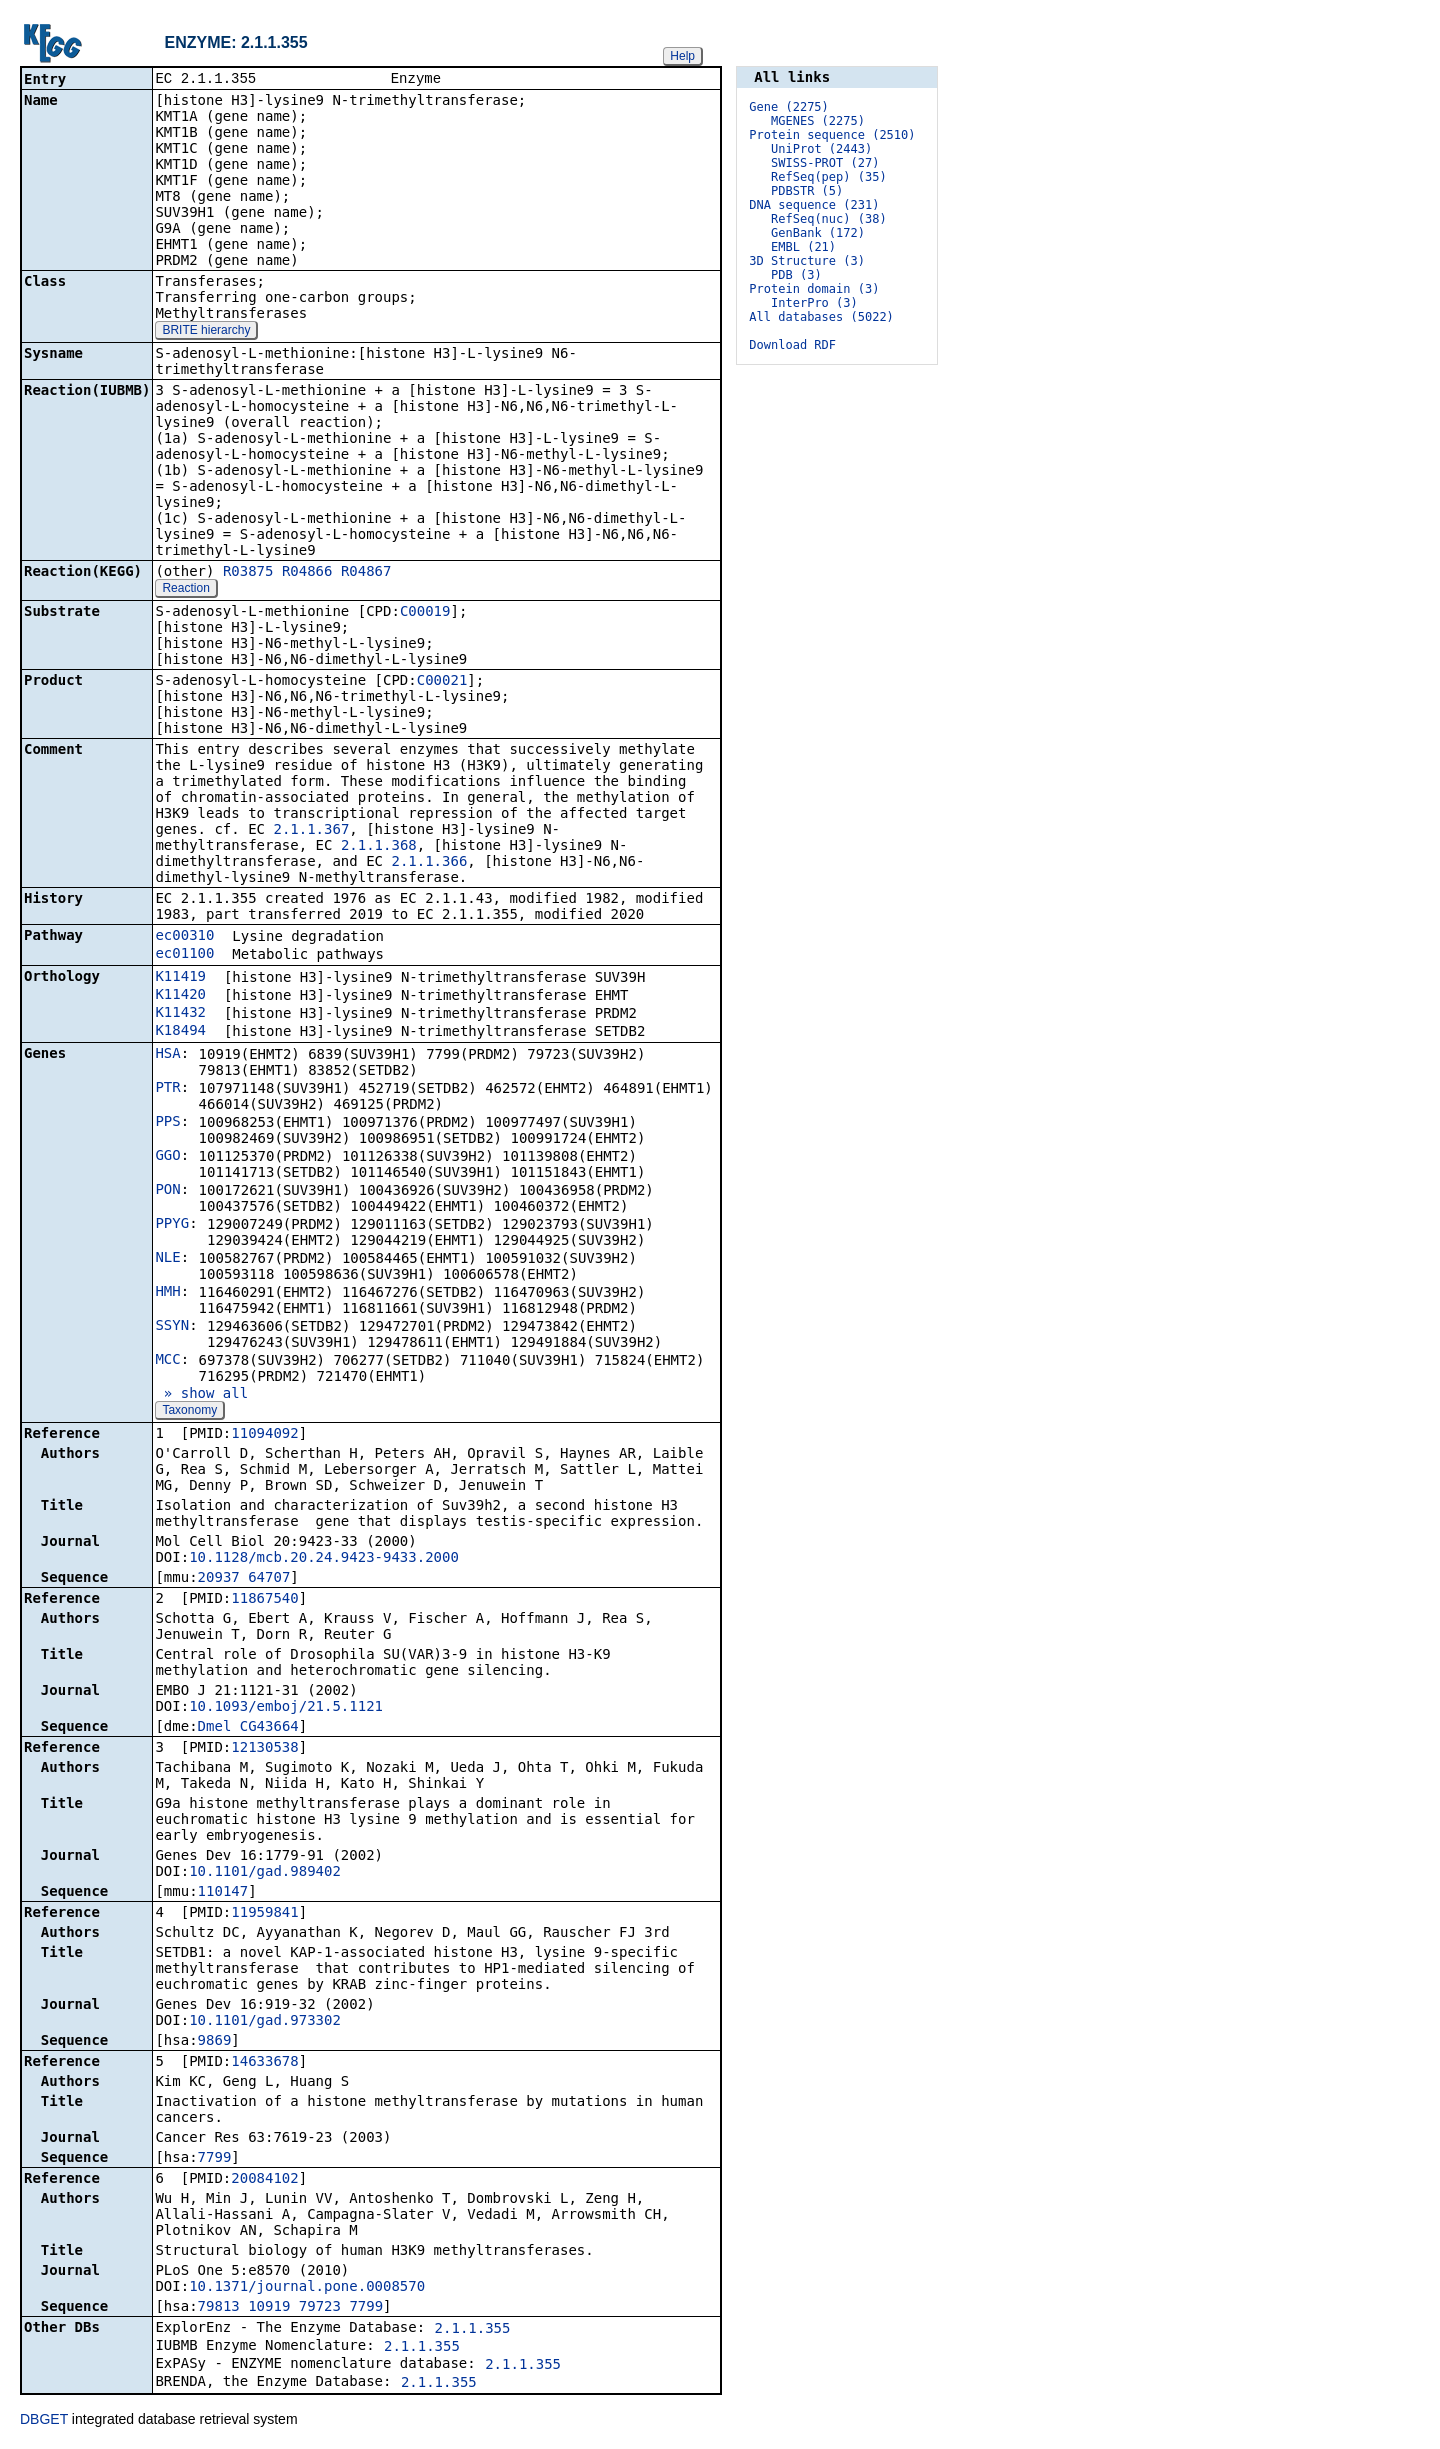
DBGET (44, 2421)
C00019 (425, 613)
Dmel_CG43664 (248, 1728)
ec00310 (184, 937)
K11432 (180, 1014)
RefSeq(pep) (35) (829, 177)
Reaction (185, 590)
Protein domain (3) (814, 289)
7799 (215, 2159)
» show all (201, 1395)
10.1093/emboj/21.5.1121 (286, 1708)
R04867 (366, 573)
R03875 (248, 573)
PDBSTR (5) (807, 191)
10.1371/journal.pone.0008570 (307, 2288)
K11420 (180, 996)
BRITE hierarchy (206, 332)
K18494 (180, 1032)
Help (682, 56)
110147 (223, 1893)
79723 (320, 2308)
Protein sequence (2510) (832, 135)
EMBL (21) (803, 247)
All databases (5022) (821, 317)
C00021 (442, 682)
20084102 (264, 2180)
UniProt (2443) (821, 149)
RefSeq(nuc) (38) (829, 219)
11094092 (264, 1435)
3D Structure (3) (807, 261)
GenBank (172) (818, 233)
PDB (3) (796, 275)
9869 (215, 2042)
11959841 (264, 1914)
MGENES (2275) (818, 121)
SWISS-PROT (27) (825, 163)
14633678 (264, 2063)
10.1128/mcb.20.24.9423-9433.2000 (324, 1559)
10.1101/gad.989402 (265, 1873)
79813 (219, 2308)
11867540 (264, 1600)
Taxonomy (189, 1412)
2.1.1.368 (379, 847)
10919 (269, 2308)
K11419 (180, 978)
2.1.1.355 (473, 2330)
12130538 (264, 1749)
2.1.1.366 (429, 863)
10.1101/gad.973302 (265, 2022)
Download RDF (792, 345)
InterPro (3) (814, 303)
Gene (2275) (788, 107)
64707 (269, 1579)
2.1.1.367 (311, 831)
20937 (219, 1579)
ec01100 (184, 955)
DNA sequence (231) (814, 205)
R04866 (307, 573)
